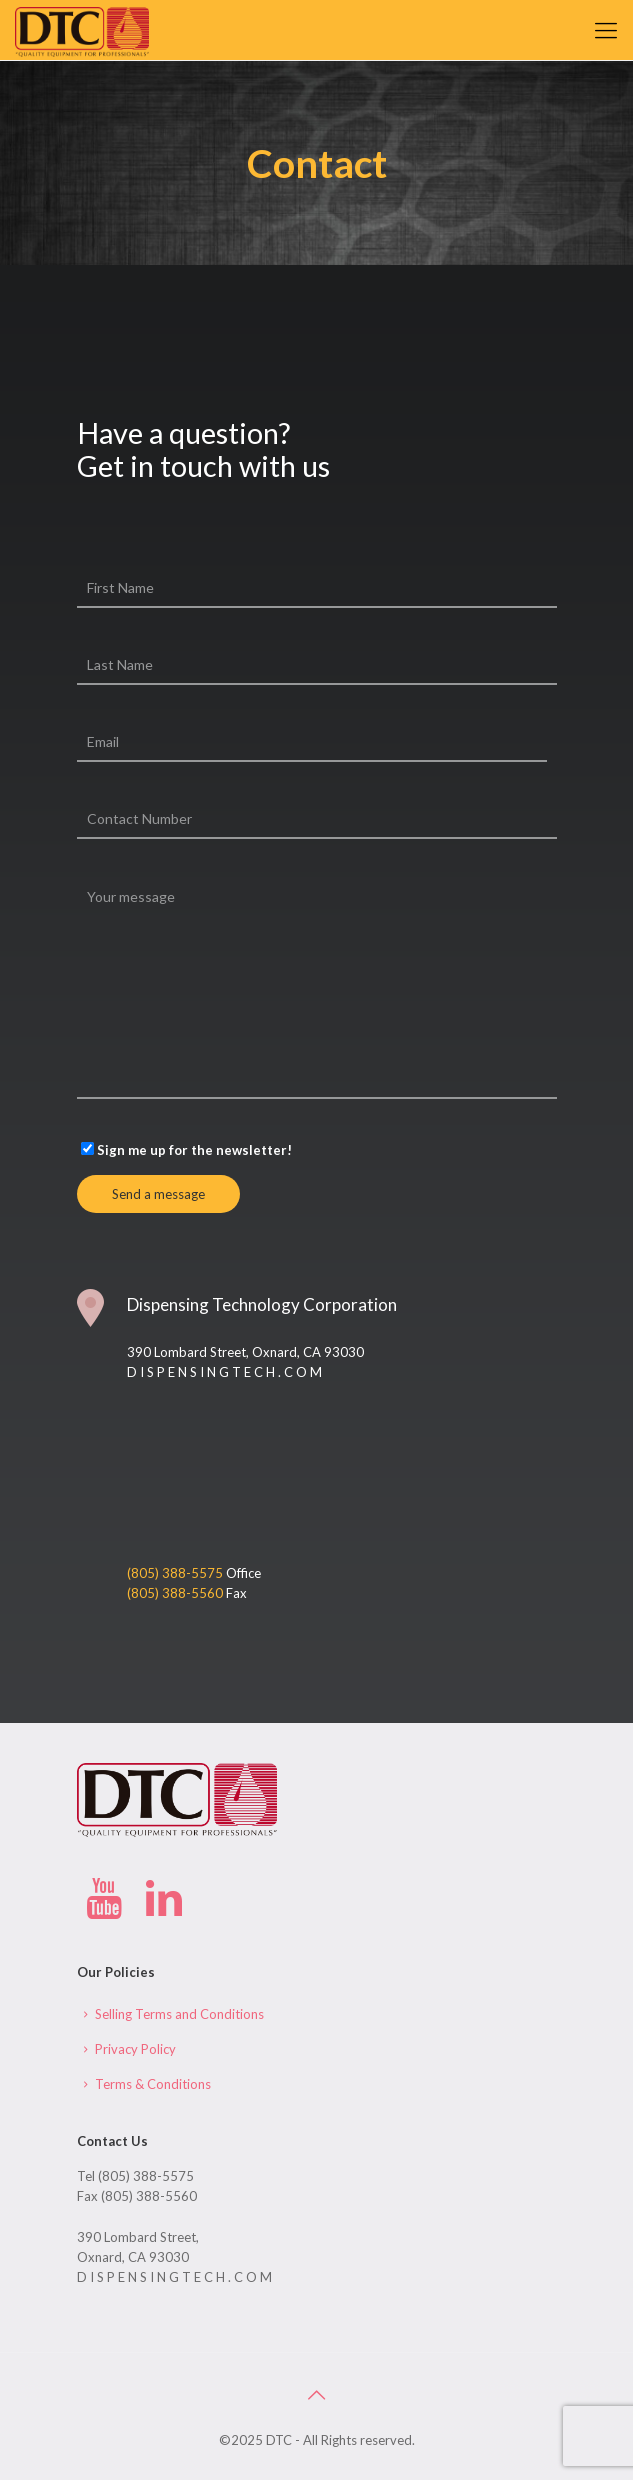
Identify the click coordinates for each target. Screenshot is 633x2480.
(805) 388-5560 (176, 1593)
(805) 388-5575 (176, 1573)
